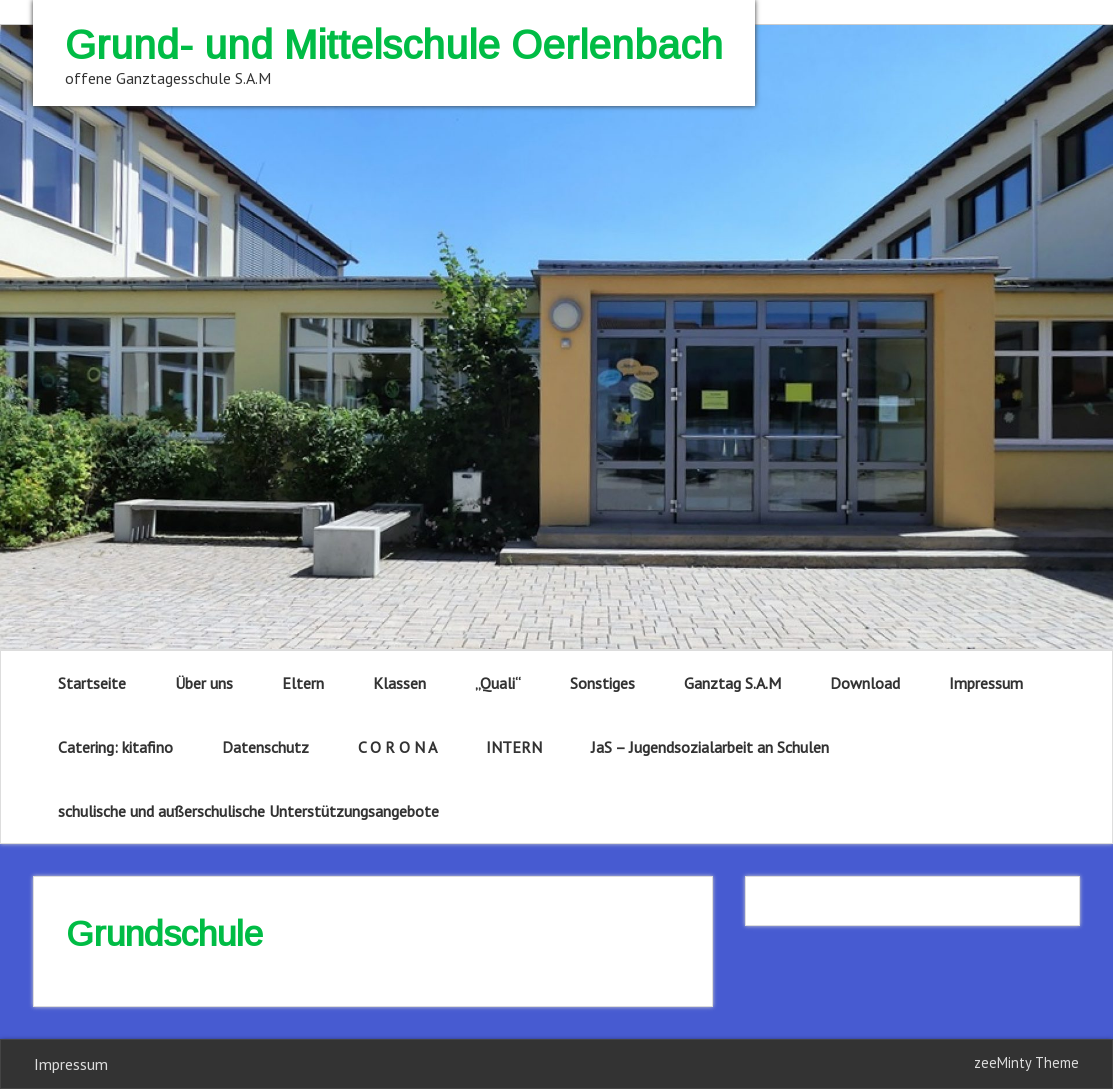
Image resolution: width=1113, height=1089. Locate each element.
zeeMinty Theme (1026, 1062)
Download (865, 683)
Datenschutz (265, 747)
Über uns (204, 683)
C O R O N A (397, 747)
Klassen (399, 683)
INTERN (514, 747)
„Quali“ (498, 683)
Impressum (986, 683)
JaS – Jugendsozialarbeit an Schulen (710, 747)
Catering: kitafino (115, 747)
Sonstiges (602, 683)
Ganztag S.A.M (732, 683)
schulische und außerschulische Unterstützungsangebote (248, 811)
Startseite (92, 683)
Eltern (303, 683)
